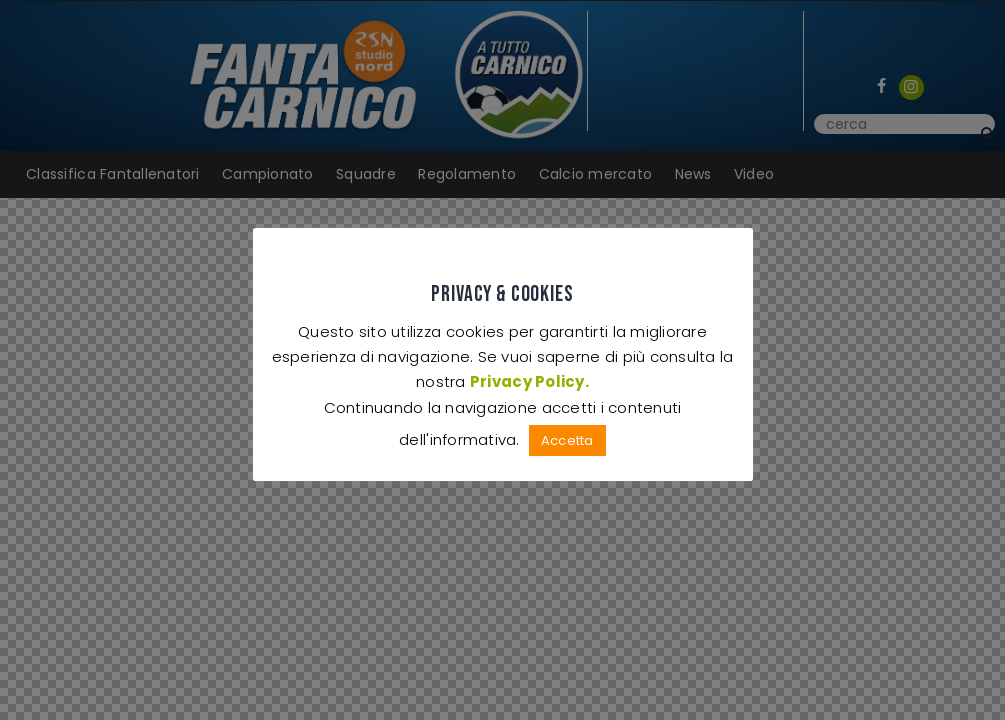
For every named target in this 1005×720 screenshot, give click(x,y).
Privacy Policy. (529, 381)
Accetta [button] (567, 440)
